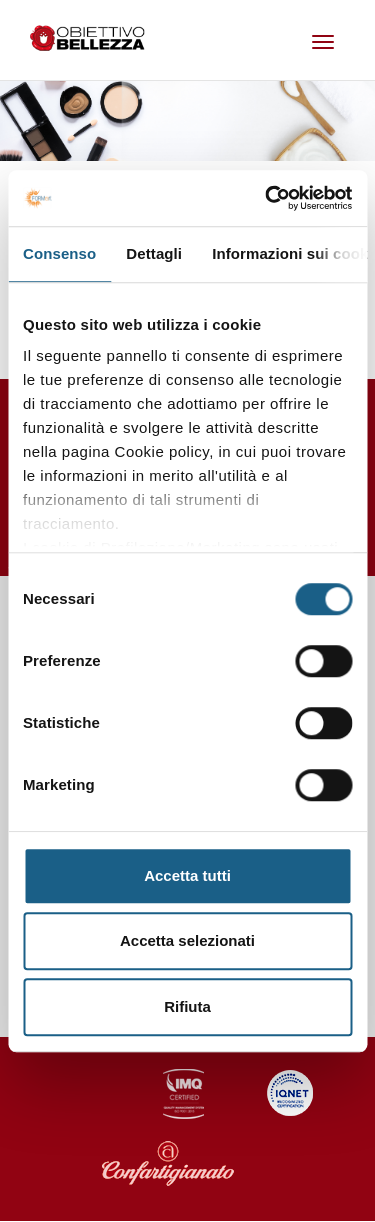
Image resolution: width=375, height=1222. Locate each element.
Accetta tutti (187, 875)
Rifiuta (187, 1006)
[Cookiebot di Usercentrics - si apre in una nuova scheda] (267, 198)
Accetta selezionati (187, 940)
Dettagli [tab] (154, 253)
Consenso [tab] (59, 253)
